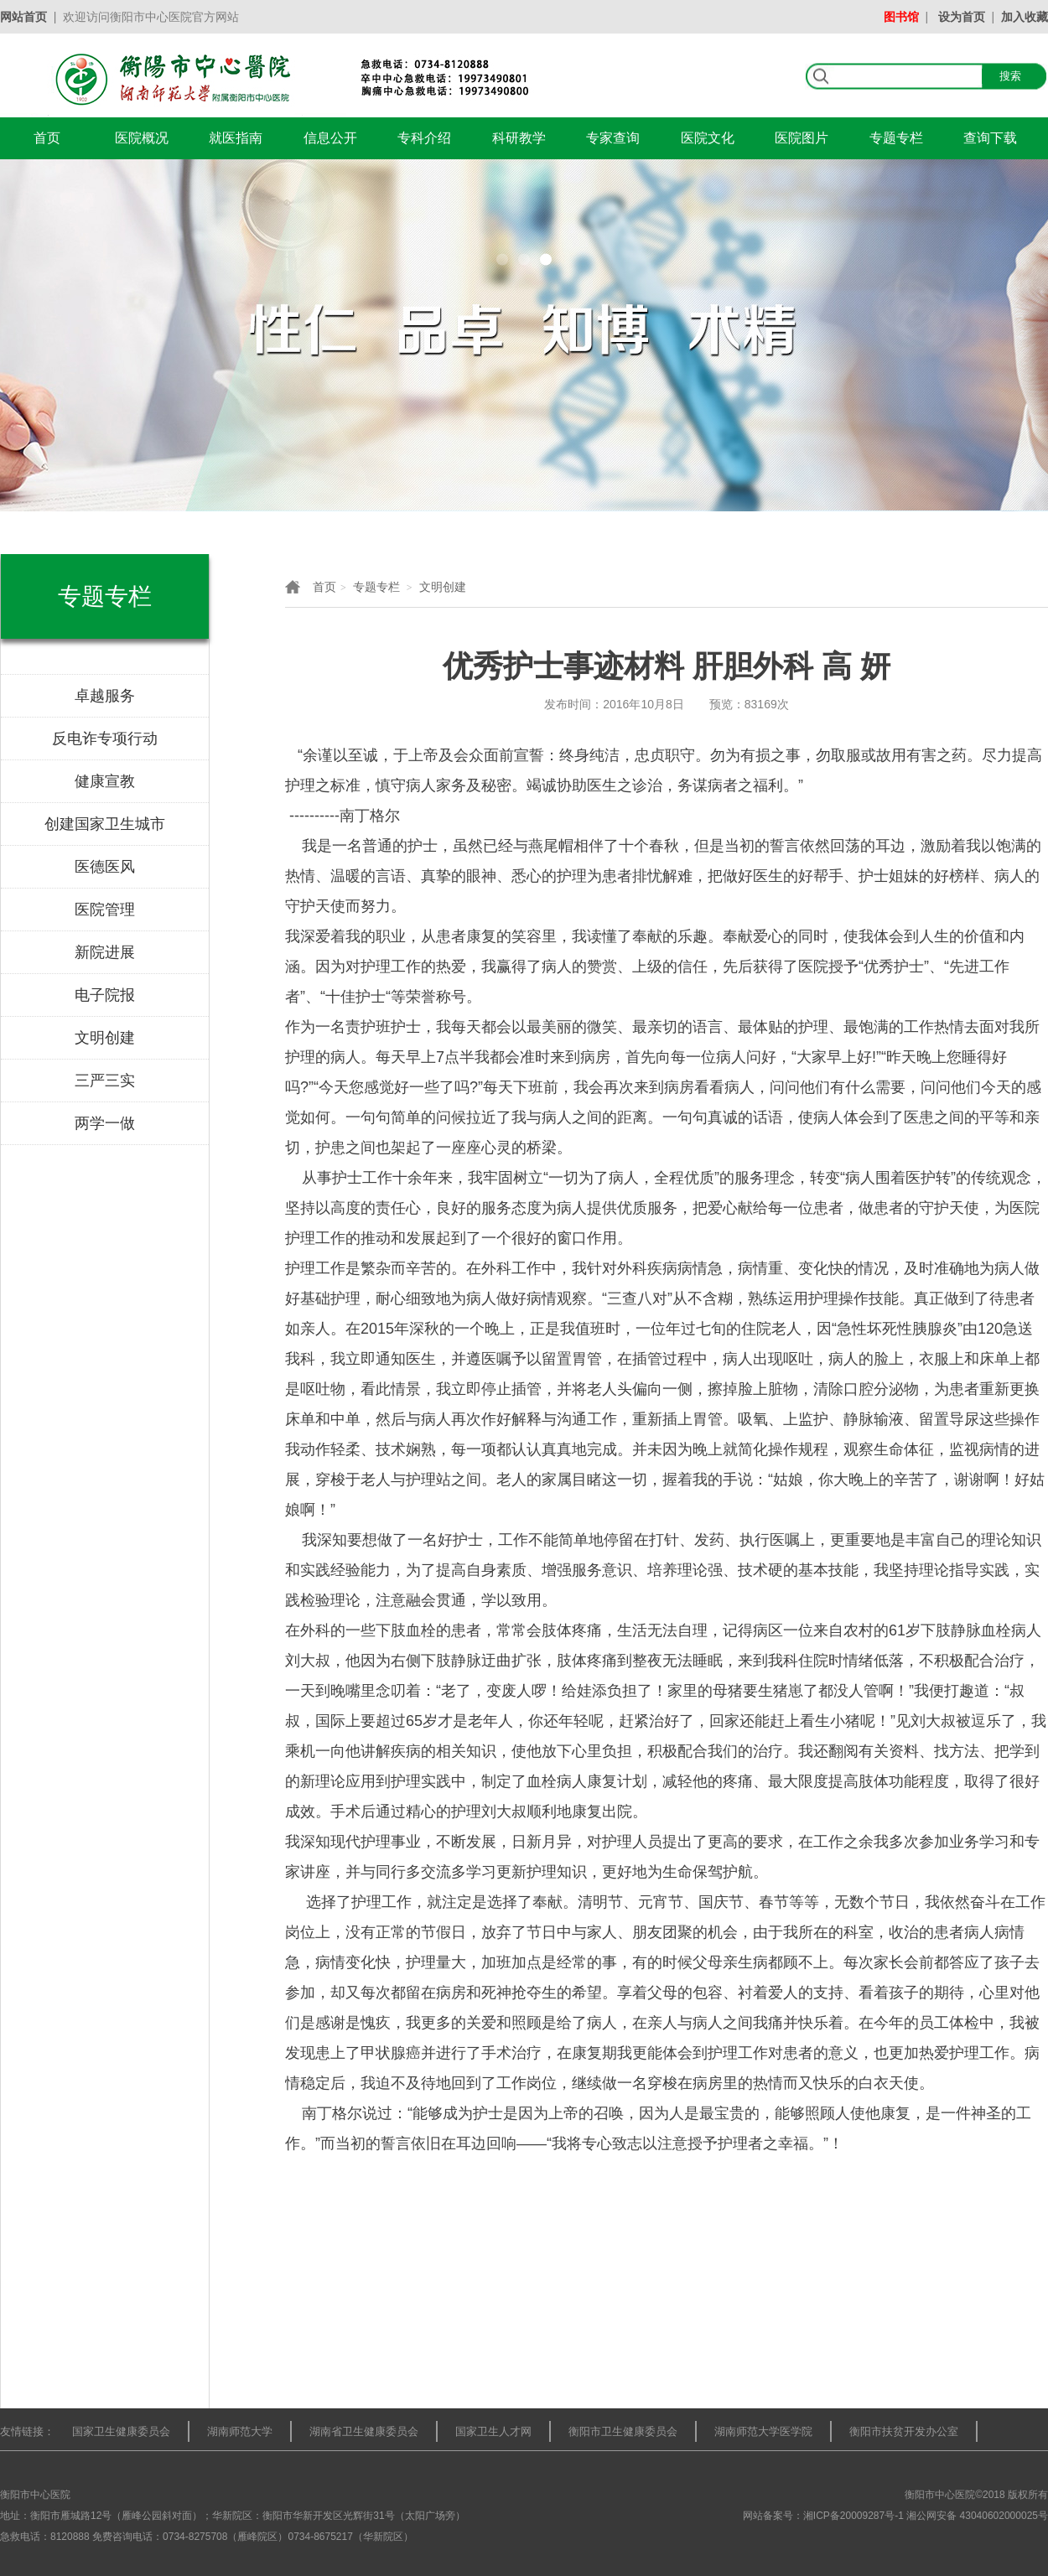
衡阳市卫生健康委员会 (622, 2431)
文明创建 (442, 586)
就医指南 (235, 138)
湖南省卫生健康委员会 (363, 2431)
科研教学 (519, 138)
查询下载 (990, 138)
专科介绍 (424, 138)
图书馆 (901, 16)
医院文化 (707, 138)
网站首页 (23, 16)
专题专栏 (896, 138)
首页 (47, 138)
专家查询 (613, 138)
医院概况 (142, 138)
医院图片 (801, 138)
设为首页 (961, 16)
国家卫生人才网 (493, 2431)
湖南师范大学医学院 (763, 2431)
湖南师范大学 (239, 2431)
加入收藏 (1024, 16)
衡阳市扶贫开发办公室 (903, 2431)
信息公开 (330, 138)
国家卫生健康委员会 (121, 2431)
